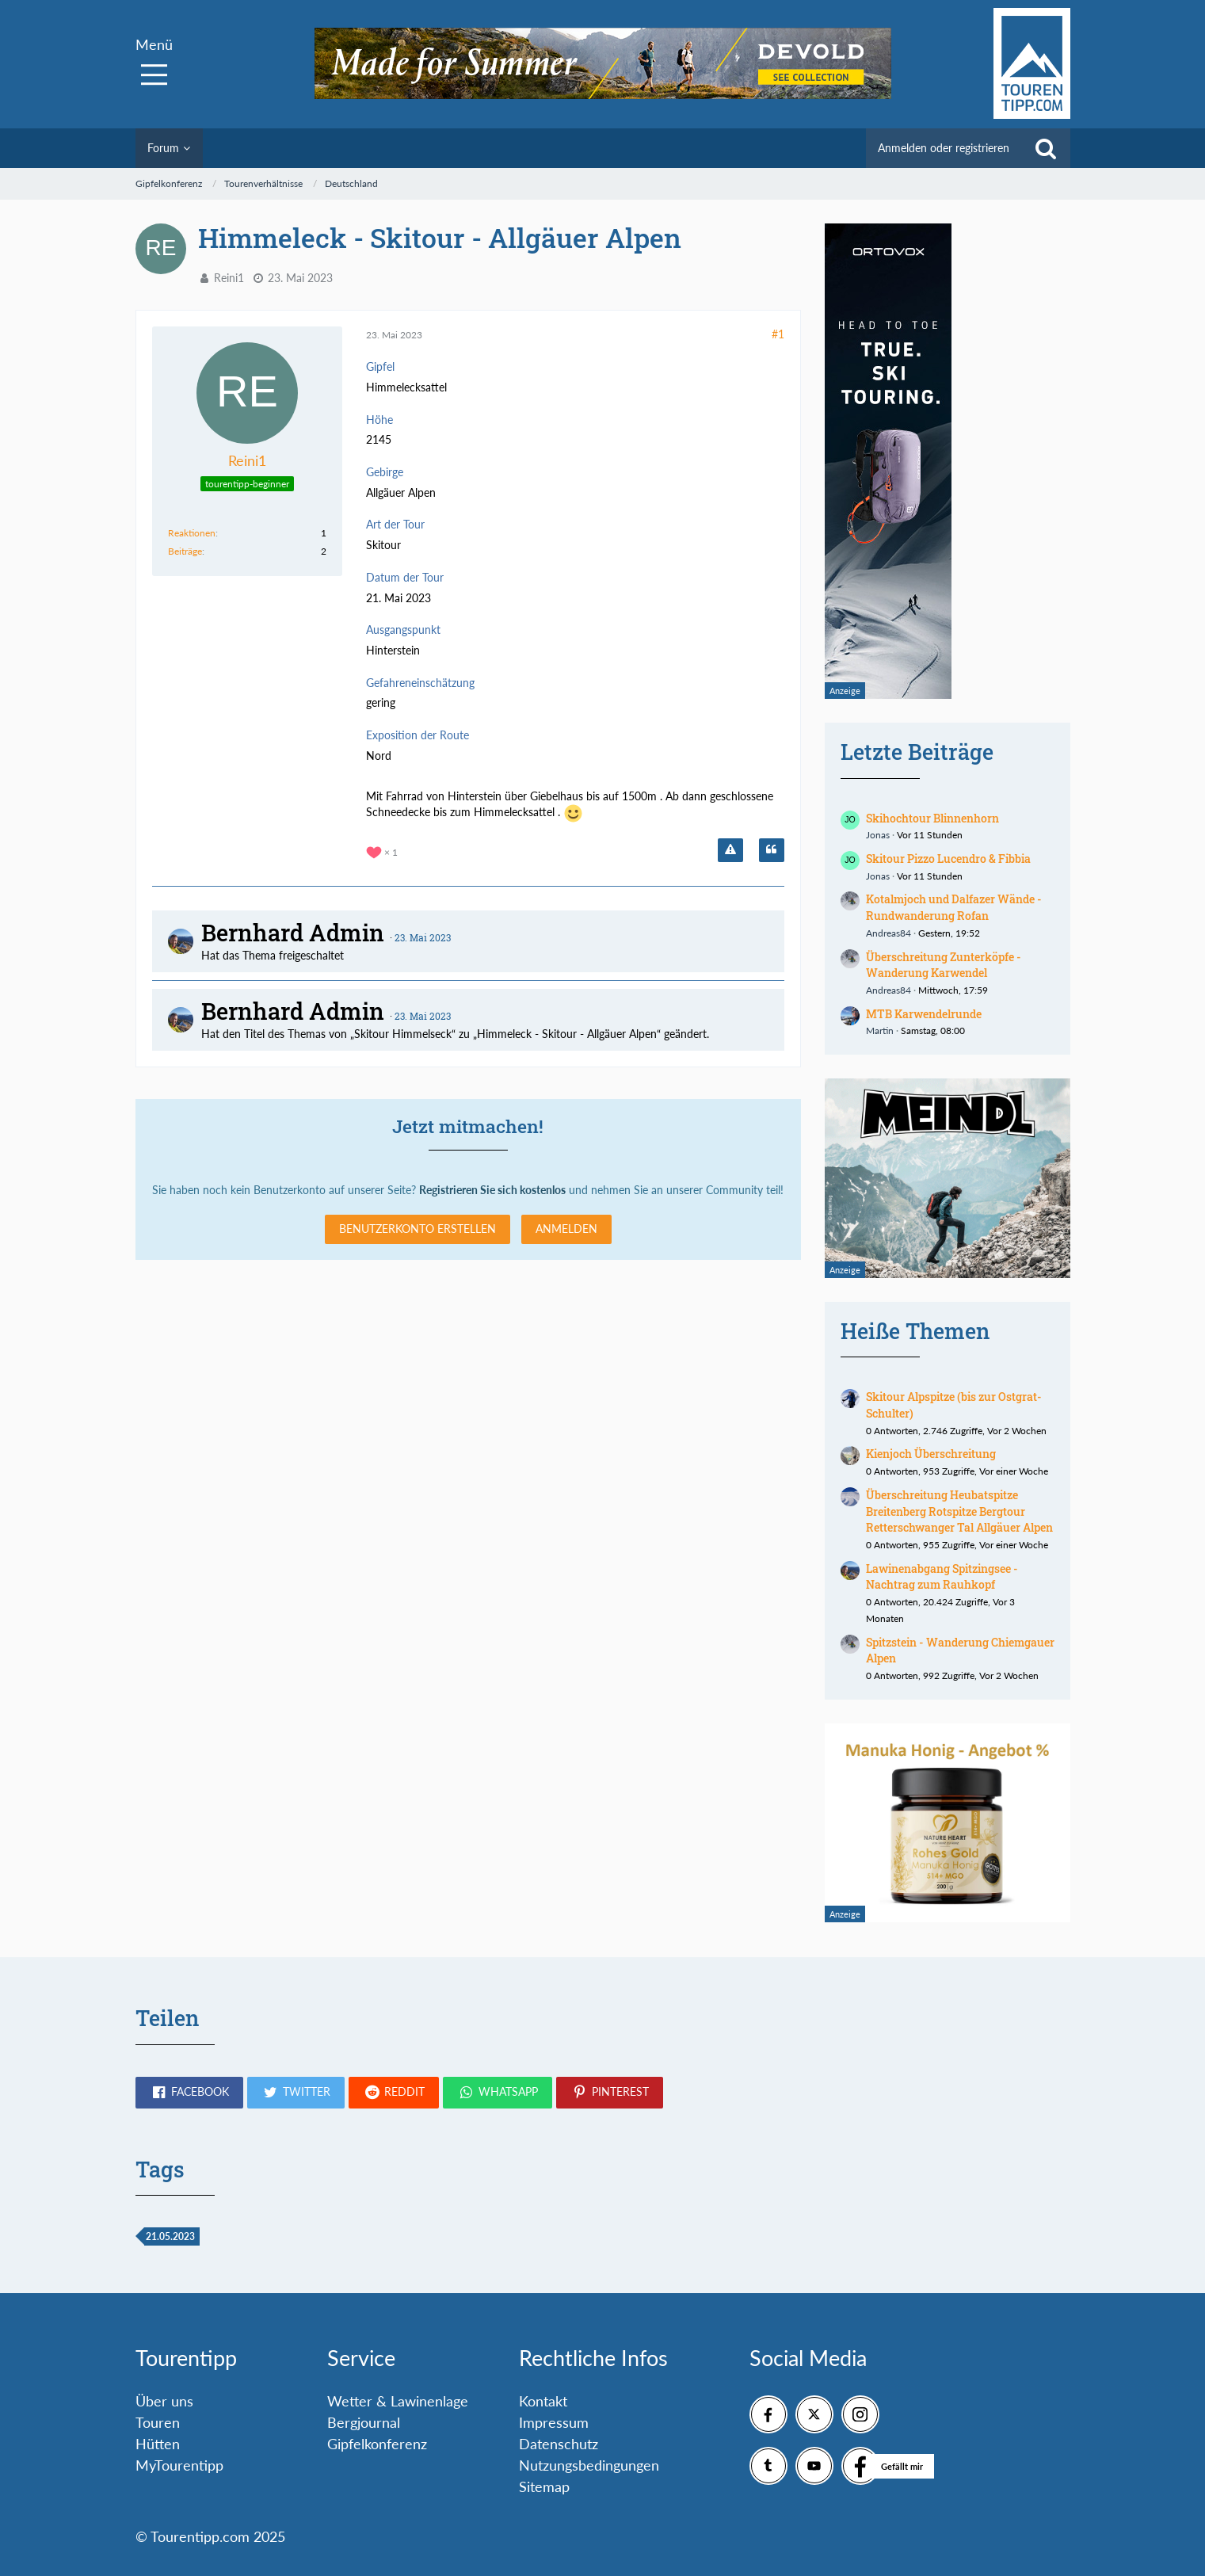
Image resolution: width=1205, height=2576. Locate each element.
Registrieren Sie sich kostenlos (492, 1189)
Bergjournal (363, 2422)
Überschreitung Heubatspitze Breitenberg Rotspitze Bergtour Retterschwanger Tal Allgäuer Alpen (959, 1511)
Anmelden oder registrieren (943, 148)
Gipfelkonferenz (377, 2443)
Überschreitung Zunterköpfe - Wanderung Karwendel (943, 965)
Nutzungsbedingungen (589, 2465)
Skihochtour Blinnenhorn (932, 818)
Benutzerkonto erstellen (417, 1228)
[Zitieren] (771, 850)
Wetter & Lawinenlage (397, 2401)
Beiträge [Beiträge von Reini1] (185, 551)
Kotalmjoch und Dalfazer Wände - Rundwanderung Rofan (954, 907)
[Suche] (1045, 148)
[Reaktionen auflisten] (384, 851)
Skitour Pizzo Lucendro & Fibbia (948, 858)
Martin (880, 1030)
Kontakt (543, 2401)
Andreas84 (888, 933)
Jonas (878, 835)
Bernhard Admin (292, 933)
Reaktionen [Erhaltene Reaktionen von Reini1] (191, 533)
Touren (157, 2422)
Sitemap (544, 2486)
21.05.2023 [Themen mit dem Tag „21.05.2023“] (170, 2236)
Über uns (164, 2401)
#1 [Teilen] (778, 334)
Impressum (554, 2422)
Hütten (157, 2443)
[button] (189, 2093)
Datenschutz (558, 2443)
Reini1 (229, 277)
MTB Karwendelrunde (924, 1013)
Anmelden (566, 1228)
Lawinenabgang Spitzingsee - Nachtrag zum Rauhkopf (942, 1577)
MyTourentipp (179, 2465)
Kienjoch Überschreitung (931, 1453)
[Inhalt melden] (730, 850)
